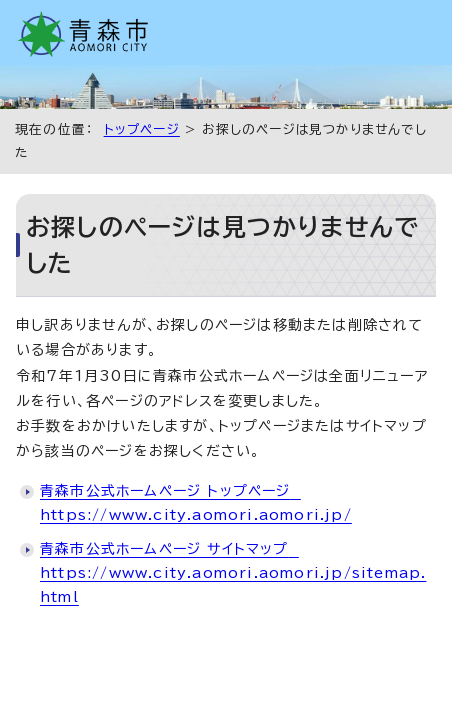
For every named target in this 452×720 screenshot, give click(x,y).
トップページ (142, 129)
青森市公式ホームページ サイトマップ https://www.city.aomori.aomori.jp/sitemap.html (233, 573)
